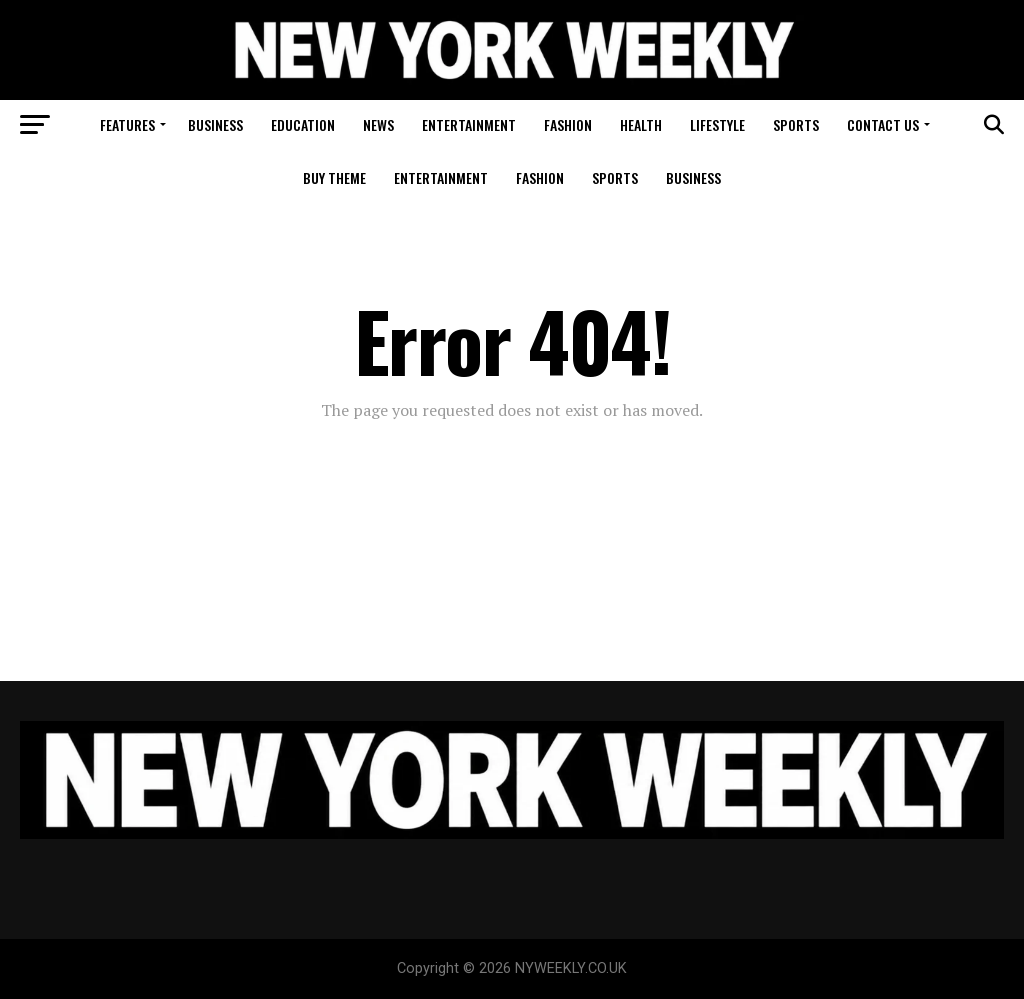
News (378, 124)
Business (215, 124)
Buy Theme (334, 177)
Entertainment (469, 124)
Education (303, 124)
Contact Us (883, 124)
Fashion (568, 124)
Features (127, 124)
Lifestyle (717, 124)
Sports (796, 124)
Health (641, 124)
